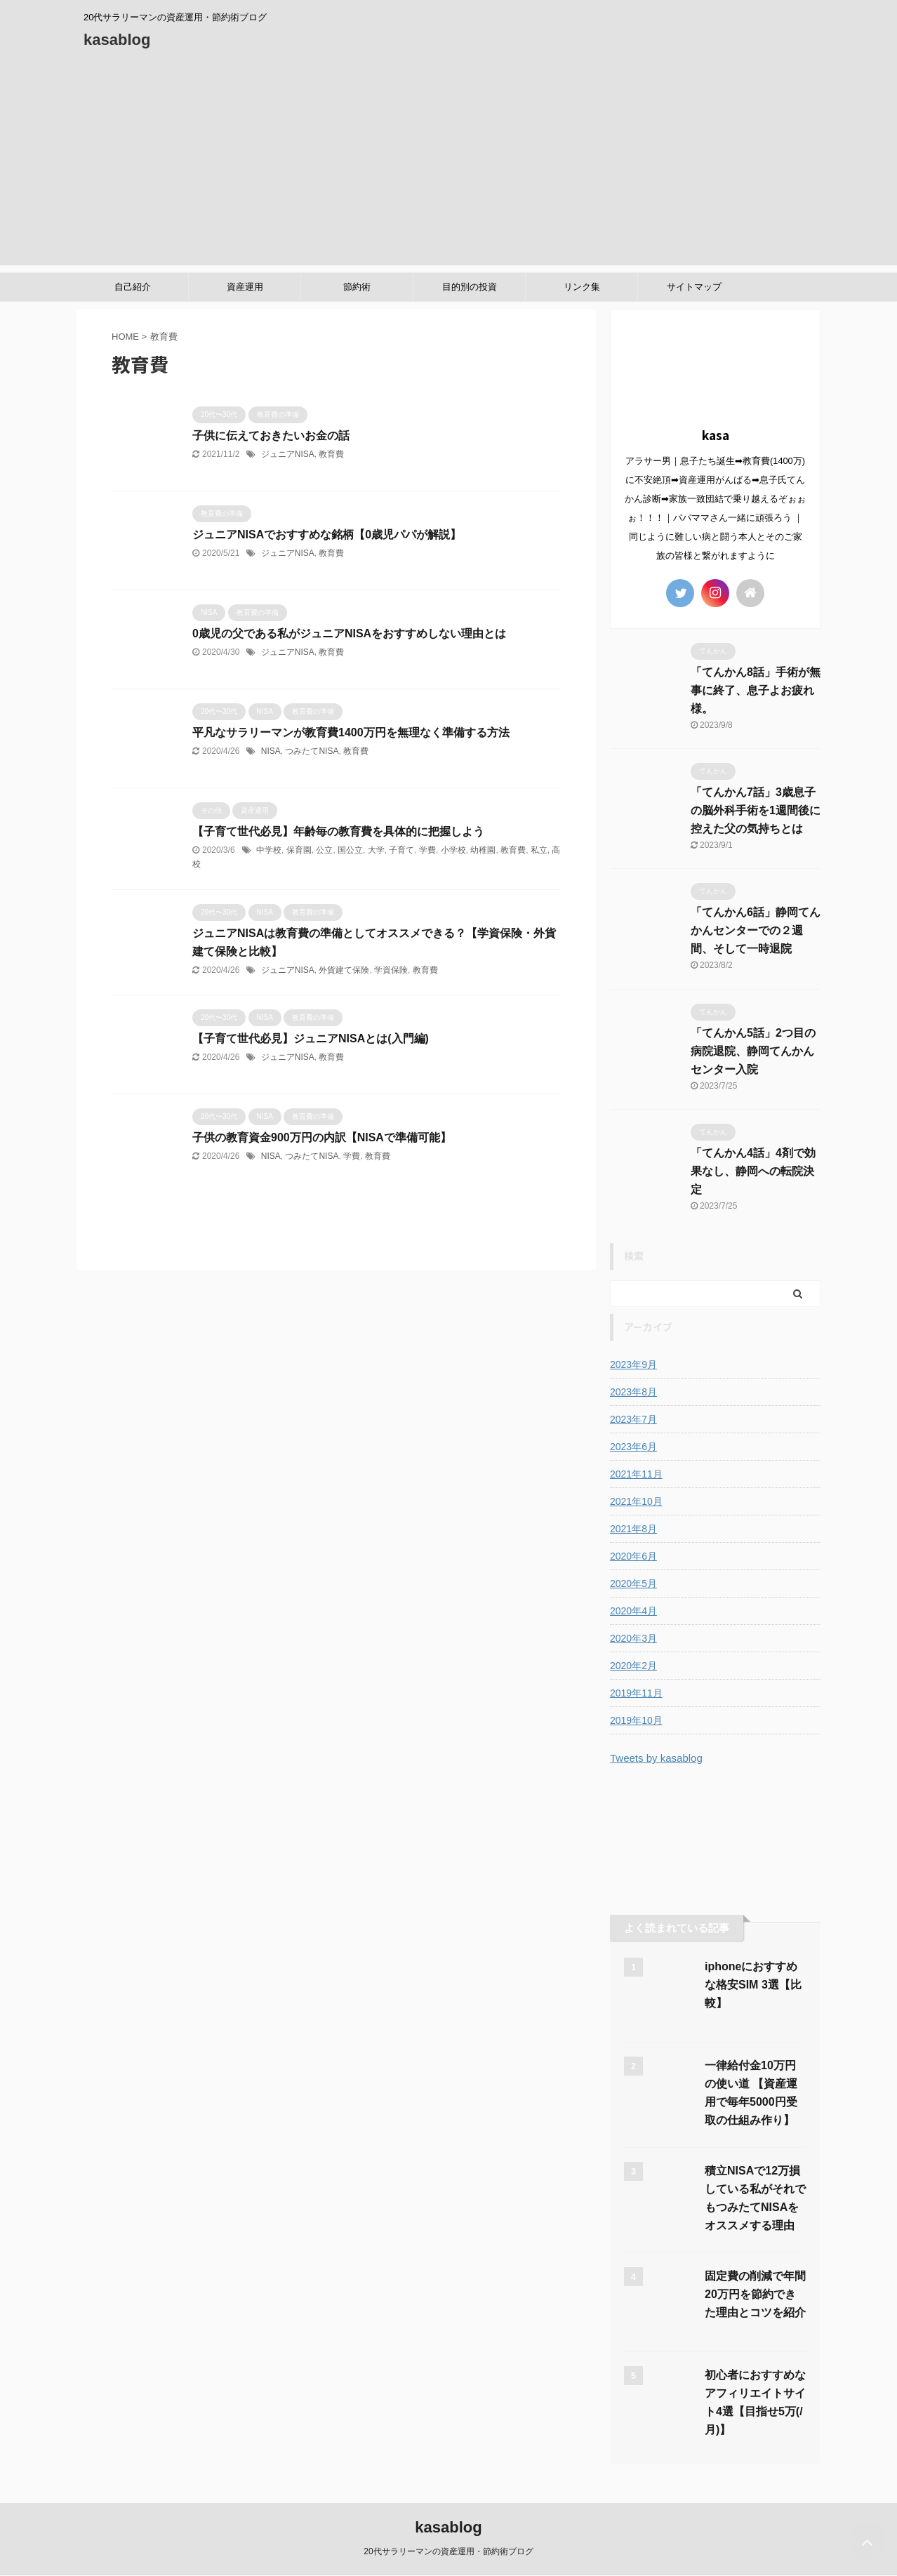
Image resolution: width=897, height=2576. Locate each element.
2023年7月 (633, 1419)
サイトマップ (694, 286)
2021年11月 (636, 1474)
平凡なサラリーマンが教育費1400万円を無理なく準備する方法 (351, 732)
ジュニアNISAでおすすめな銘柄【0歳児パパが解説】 (326, 534)
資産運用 (245, 286)
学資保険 (391, 970)
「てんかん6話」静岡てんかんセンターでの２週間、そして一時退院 (755, 930)
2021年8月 (633, 1528)
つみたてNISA (311, 751)
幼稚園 (483, 850)
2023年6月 (633, 1446)
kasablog (117, 39)
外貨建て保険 (344, 970)
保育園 (299, 850)
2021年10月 (636, 1501)
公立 (324, 850)
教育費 (331, 454)
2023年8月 (633, 1391)
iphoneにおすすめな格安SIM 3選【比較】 (753, 1984)
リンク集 (582, 286)
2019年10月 (636, 1720)
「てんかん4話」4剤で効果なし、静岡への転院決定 (753, 1171)
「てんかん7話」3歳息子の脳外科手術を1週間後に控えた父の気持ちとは (755, 810)
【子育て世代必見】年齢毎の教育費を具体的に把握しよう (338, 831)
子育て (401, 850)
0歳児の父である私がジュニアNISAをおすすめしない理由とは (349, 633)
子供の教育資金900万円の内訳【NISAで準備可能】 (321, 1137)
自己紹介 (132, 286)
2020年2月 (633, 1665)
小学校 (453, 850)
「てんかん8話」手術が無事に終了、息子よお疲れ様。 (755, 690)
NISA (271, 751)
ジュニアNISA (287, 454)
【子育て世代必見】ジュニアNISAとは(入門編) (310, 1038)
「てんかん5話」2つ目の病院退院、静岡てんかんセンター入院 (753, 1051)
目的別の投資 (469, 286)
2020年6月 (633, 1556)
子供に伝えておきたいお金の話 (271, 435)
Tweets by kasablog (656, 1758)
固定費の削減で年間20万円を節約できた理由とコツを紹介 (755, 2294)
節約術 (357, 286)
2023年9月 (633, 1364)
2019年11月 (636, 1693)
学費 (427, 850)
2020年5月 (633, 1583)
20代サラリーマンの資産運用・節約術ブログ (448, 2551)
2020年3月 (633, 1638)
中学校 (268, 850)
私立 (539, 850)
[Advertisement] (448, 167)
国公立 (350, 850)
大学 (376, 850)
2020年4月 (633, 1610)
